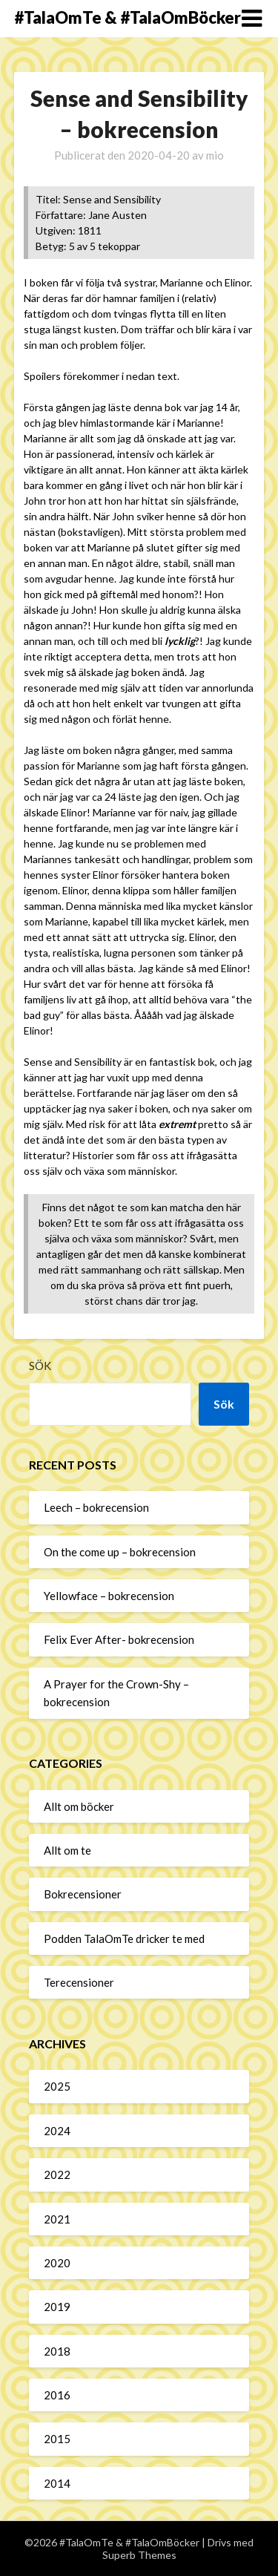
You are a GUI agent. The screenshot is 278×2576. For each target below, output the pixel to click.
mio (215, 155)
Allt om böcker (79, 1806)
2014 (57, 2483)
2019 (57, 2306)
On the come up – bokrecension (120, 1552)
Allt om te (67, 1850)
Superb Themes (139, 2555)
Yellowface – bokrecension (109, 1595)
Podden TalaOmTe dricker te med (124, 1938)
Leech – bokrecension (96, 1507)
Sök (40, 1365)
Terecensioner (79, 1982)
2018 (57, 2351)
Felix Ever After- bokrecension (119, 1639)
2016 (57, 2395)
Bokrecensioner (83, 1894)
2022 (57, 2174)
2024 (57, 2130)
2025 (57, 2086)
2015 (57, 2438)
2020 (57, 2262)
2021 (57, 2219)
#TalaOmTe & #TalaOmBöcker (127, 17)
